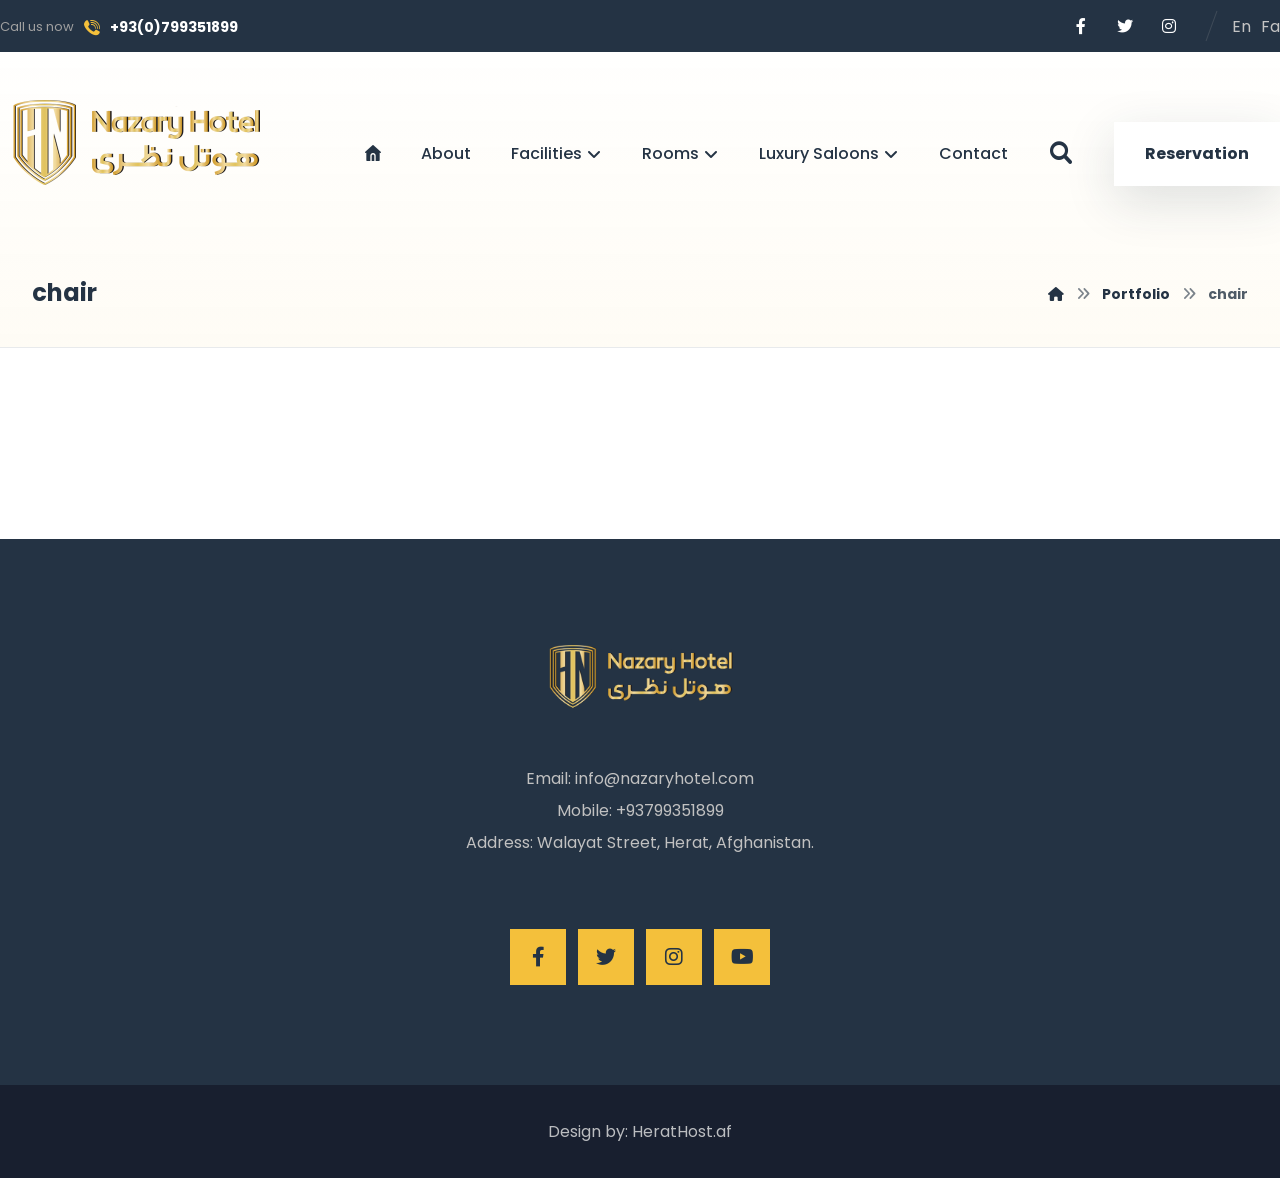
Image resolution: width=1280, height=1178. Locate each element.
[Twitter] (1125, 26)
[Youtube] (742, 957)
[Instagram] (1169, 26)
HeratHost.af (680, 1131)
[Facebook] (1081, 26)
